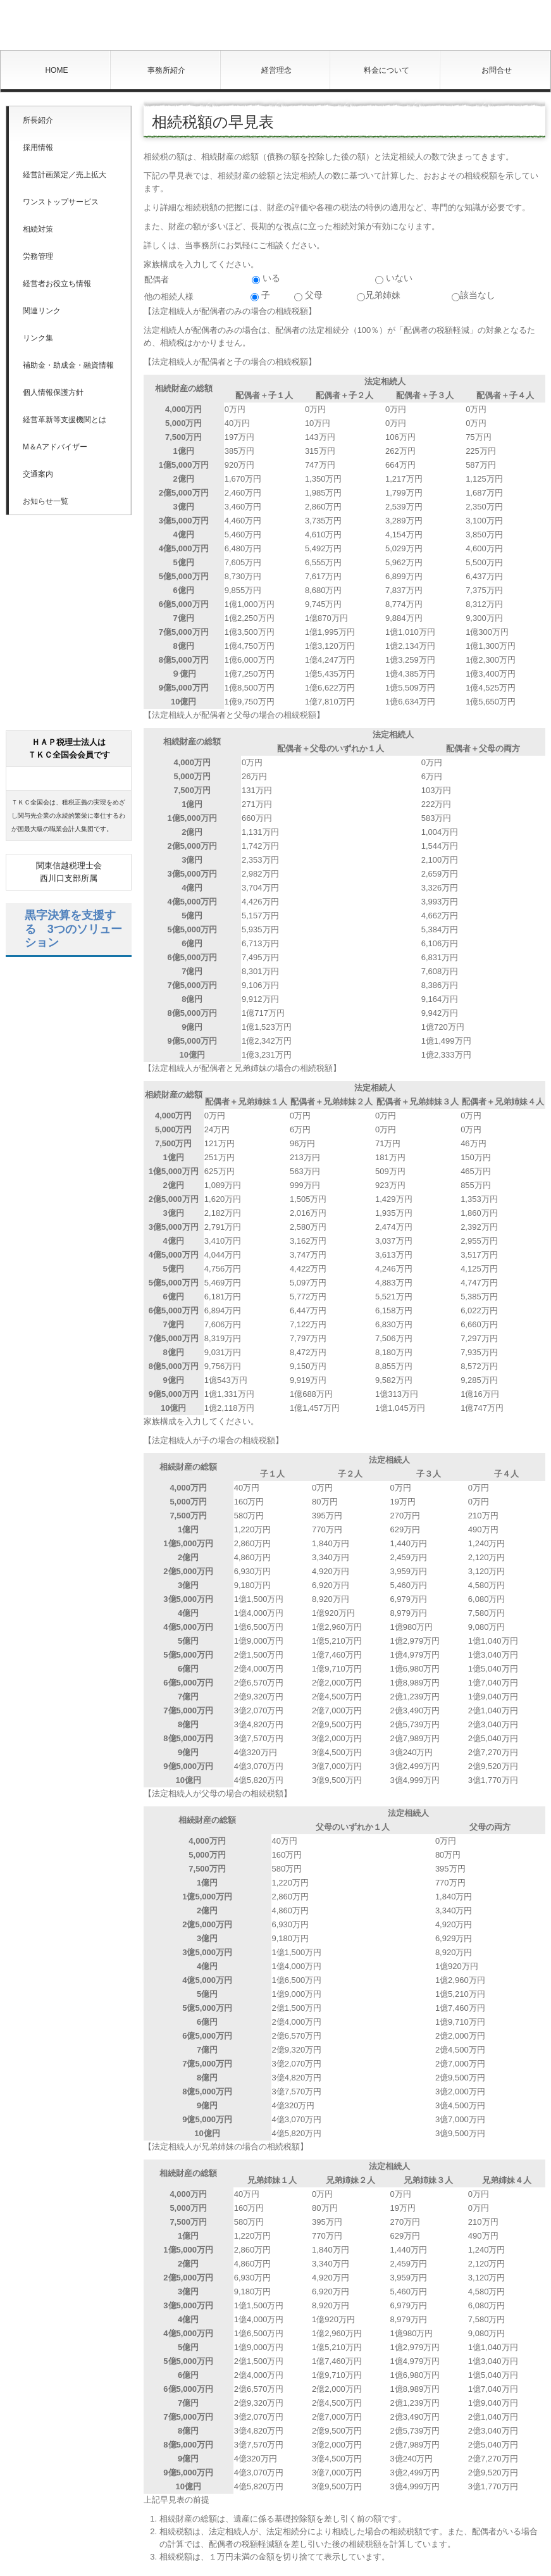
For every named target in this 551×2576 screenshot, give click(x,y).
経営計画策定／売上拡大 (64, 174)
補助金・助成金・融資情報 (68, 365)
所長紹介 (38, 120)
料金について (386, 70)
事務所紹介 (166, 70)
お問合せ (496, 70)
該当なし (473, 295)
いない (393, 278)
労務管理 (38, 256)
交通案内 (38, 474)
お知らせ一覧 (45, 501)
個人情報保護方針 (53, 392)
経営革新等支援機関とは (64, 419)
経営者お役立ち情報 (57, 283)
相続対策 (38, 229)
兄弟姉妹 (378, 295)
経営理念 (276, 70)
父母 (308, 295)
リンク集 (38, 338)
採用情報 (38, 147)
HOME (56, 70)
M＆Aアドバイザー (55, 446)
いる (266, 278)
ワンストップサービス (61, 201)
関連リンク (42, 310)
